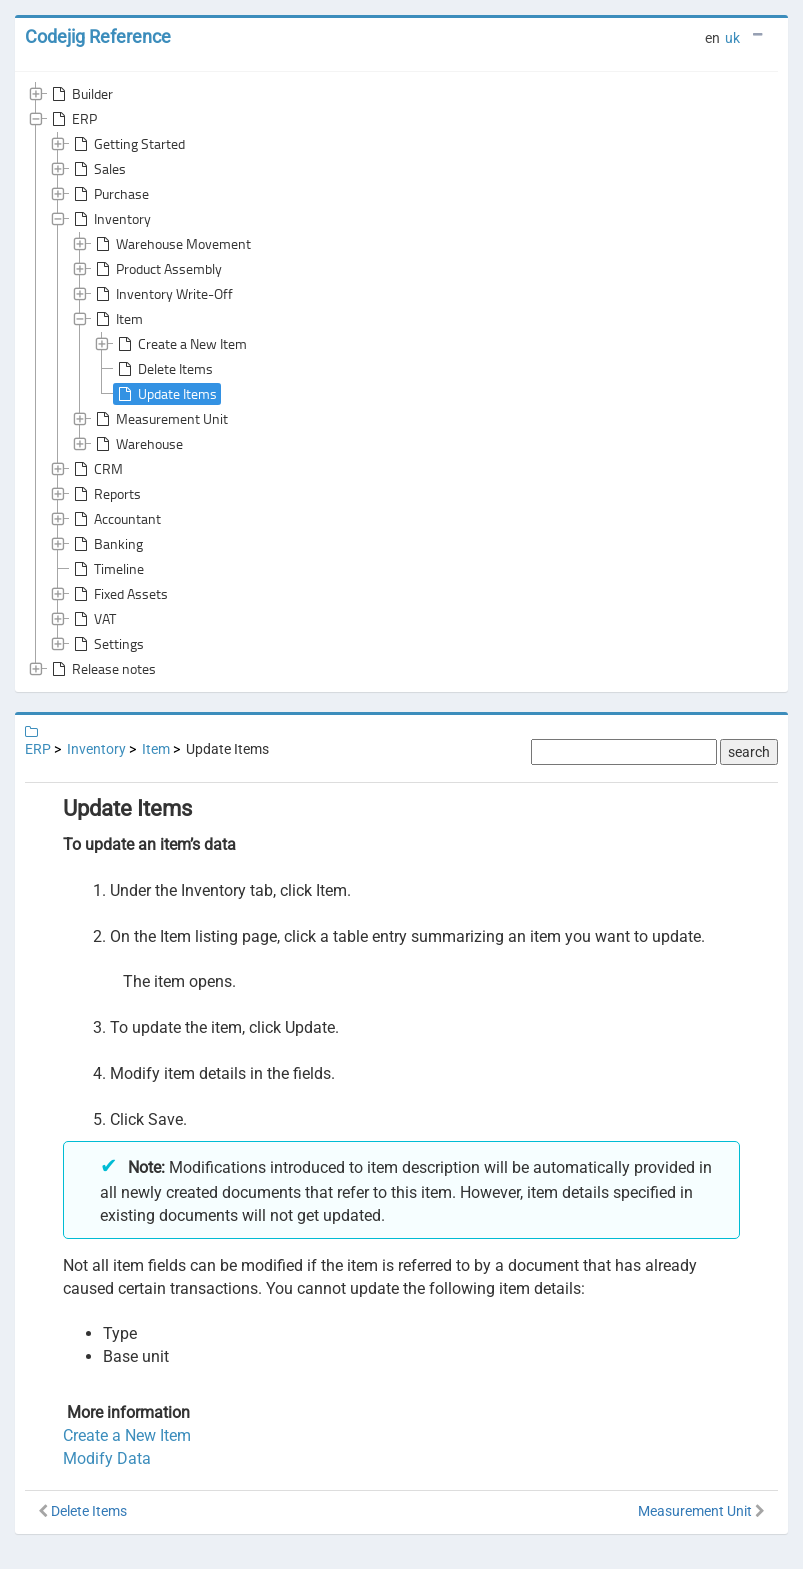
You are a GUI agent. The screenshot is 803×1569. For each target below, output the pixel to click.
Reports (105, 494)
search (749, 752)
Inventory (110, 219)
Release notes (102, 669)
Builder (80, 94)
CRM (96, 469)
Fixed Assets (119, 594)
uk (732, 38)
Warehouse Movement (171, 244)
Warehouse (137, 444)
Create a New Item (180, 344)
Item (117, 319)
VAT (93, 619)
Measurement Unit (160, 419)
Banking (106, 544)
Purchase (109, 194)
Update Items (165, 394)
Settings (107, 644)
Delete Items (163, 369)
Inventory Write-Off (162, 294)
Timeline (107, 569)
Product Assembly (157, 269)
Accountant (115, 519)
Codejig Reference (98, 36)
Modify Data (107, 1458)
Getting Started (127, 144)
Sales (98, 169)
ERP (72, 119)
